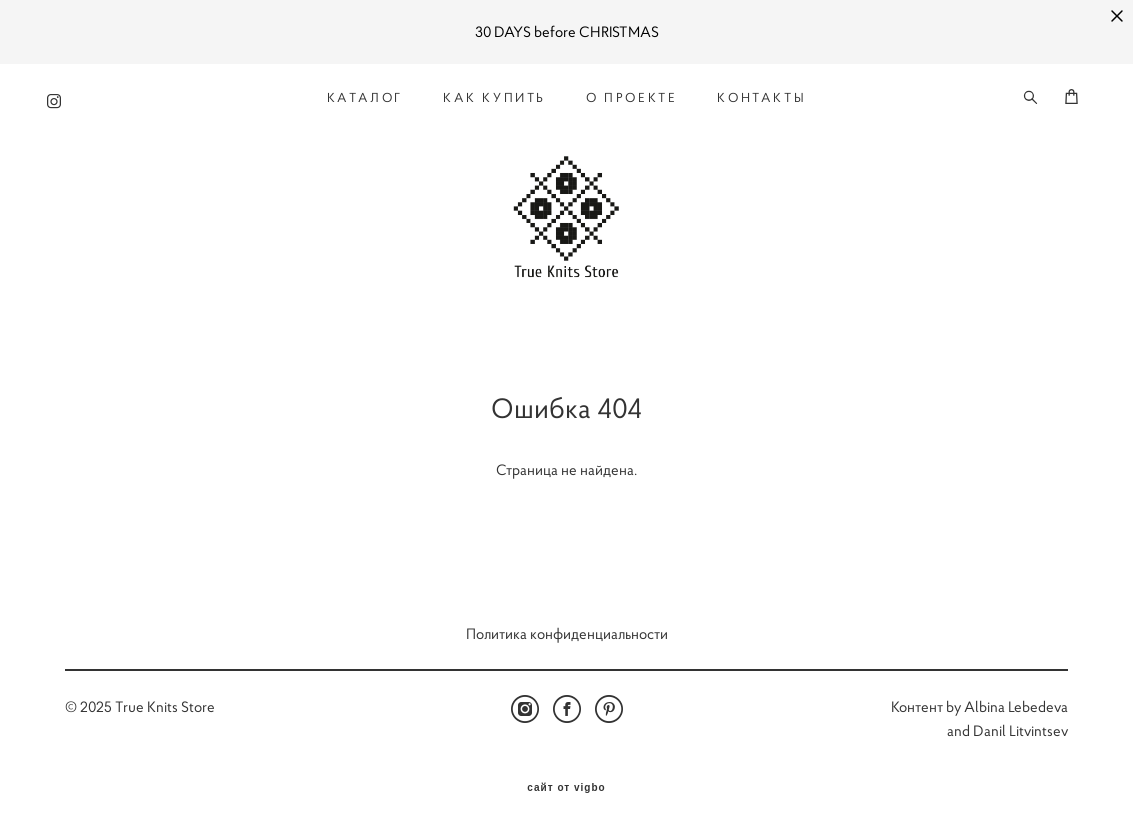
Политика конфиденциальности (567, 617)
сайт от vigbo (566, 772)
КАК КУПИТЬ (494, 92)
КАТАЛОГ (365, 92)
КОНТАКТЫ (761, 92)
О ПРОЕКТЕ (631, 92)
